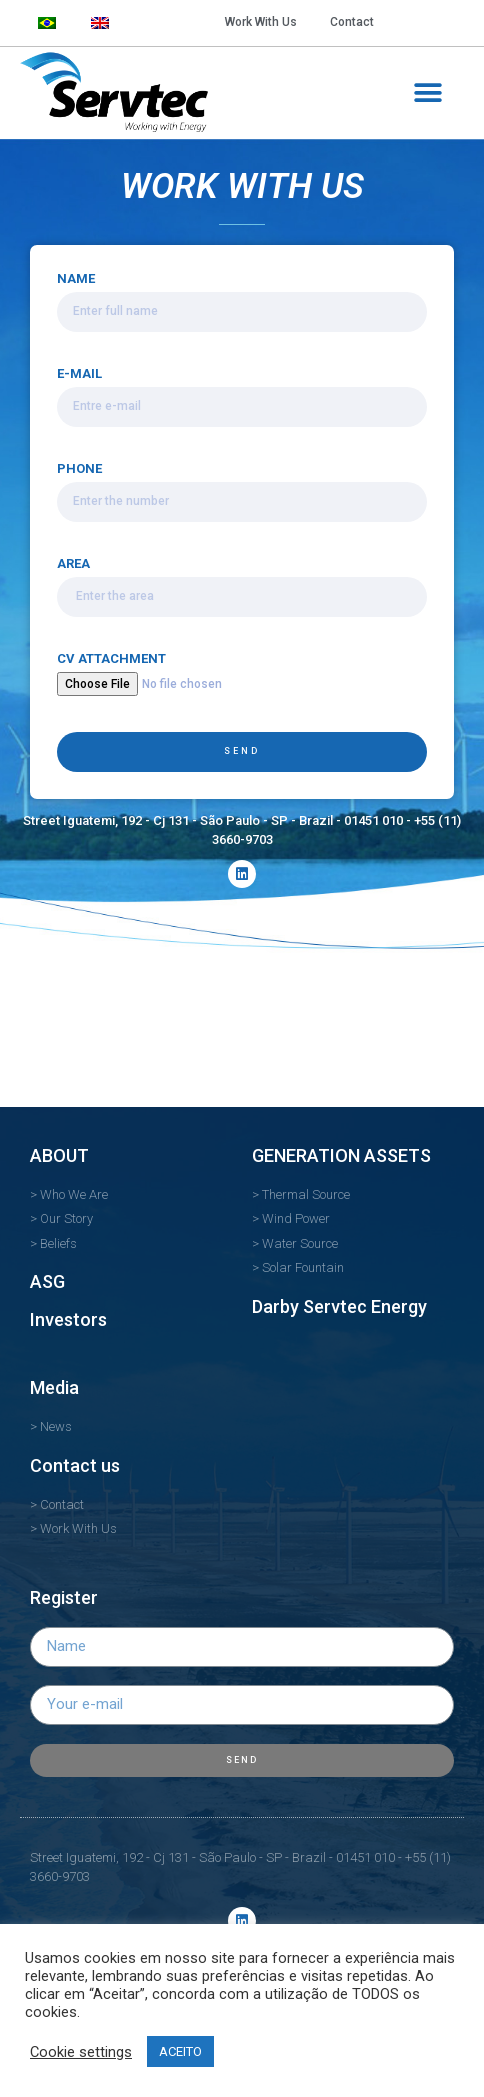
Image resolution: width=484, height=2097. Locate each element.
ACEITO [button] (180, 2051)
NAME (76, 279)
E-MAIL (79, 374)
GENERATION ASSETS (341, 1155)
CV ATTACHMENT (111, 659)
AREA (73, 564)
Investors (68, 1319)
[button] (427, 92)
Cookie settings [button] (81, 2052)
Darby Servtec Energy (339, 1306)
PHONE (79, 469)
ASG (47, 1281)
